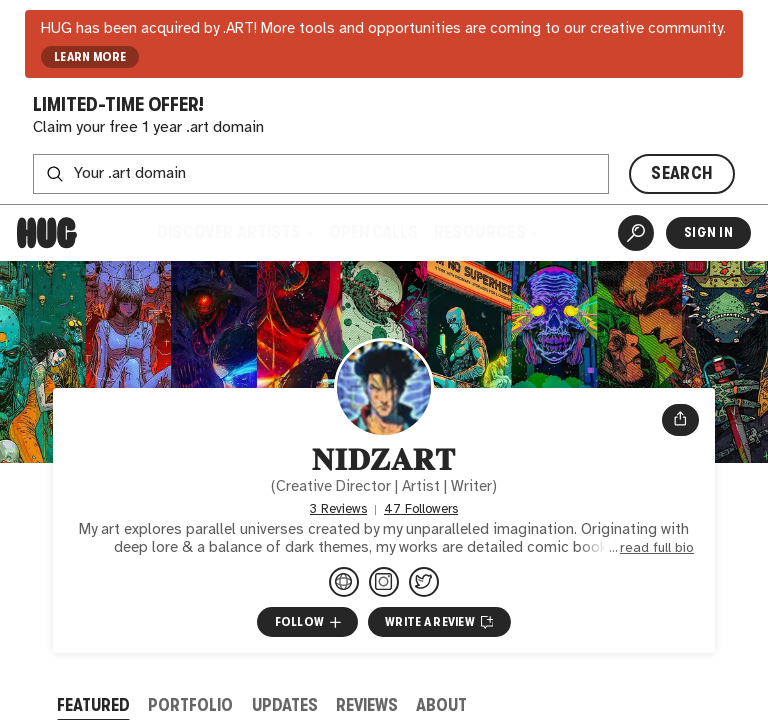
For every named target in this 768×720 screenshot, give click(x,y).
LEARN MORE (90, 57)
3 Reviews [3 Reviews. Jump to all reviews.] (338, 509)
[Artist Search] (636, 233)
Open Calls (373, 232)
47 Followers (421, 509)
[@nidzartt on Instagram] (384, 582)
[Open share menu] (680, 420)
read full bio (657, 548)
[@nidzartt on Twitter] (424, 582)
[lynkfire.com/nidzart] (344, 582)
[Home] (47, 233)
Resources (487, 232)
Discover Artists (234, 232)
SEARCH (681, 173)
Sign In (708, 232)
